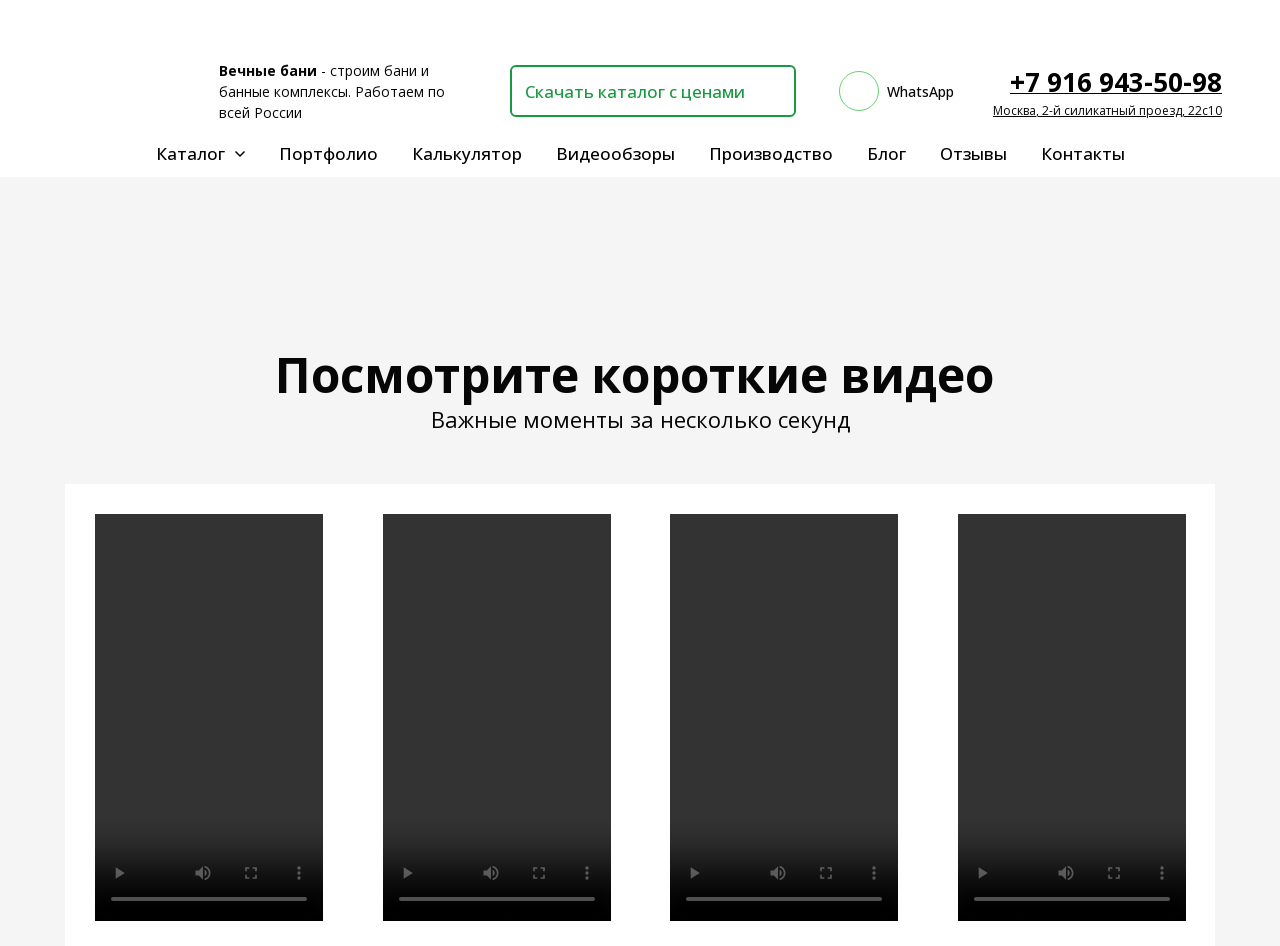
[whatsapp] (896, 91)
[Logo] (126, 91)
